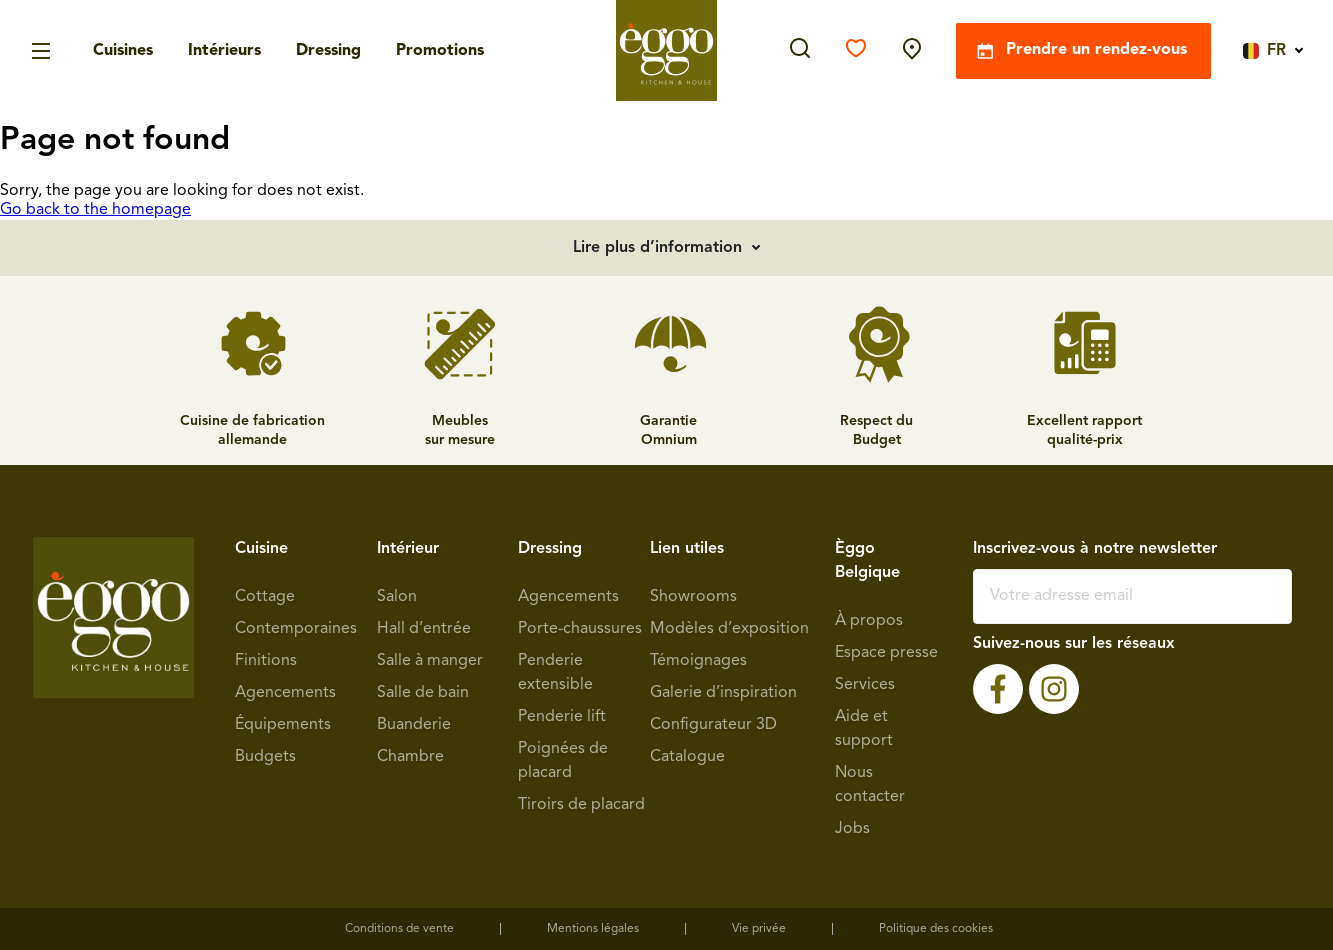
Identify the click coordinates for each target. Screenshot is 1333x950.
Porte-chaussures (580, 629)
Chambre (410, 757)
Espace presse (886, 653)
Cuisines (123, 51)
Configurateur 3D (713, 725)
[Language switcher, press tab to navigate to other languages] (1268, 50)
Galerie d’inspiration (723, 693)
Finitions (266, 661)
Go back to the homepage (95, 210)
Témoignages (698, 661)
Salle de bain (423, 693)
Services (865, 685)
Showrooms (693, 597)
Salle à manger (430, 661)
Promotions (440, 51)
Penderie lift (562, 717)
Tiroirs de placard (581, 805)
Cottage (265, 597)
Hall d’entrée (424, 629)
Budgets (265, 757)
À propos (869, 621)
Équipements (283, 725)
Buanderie (414, 725)
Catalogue (687, 757)
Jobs (852, 829)
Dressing (328, 51)
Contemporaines (296, 629)
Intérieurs (224, 51)
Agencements (285, 693)
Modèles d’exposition (729, 629)
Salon (397, 597)
